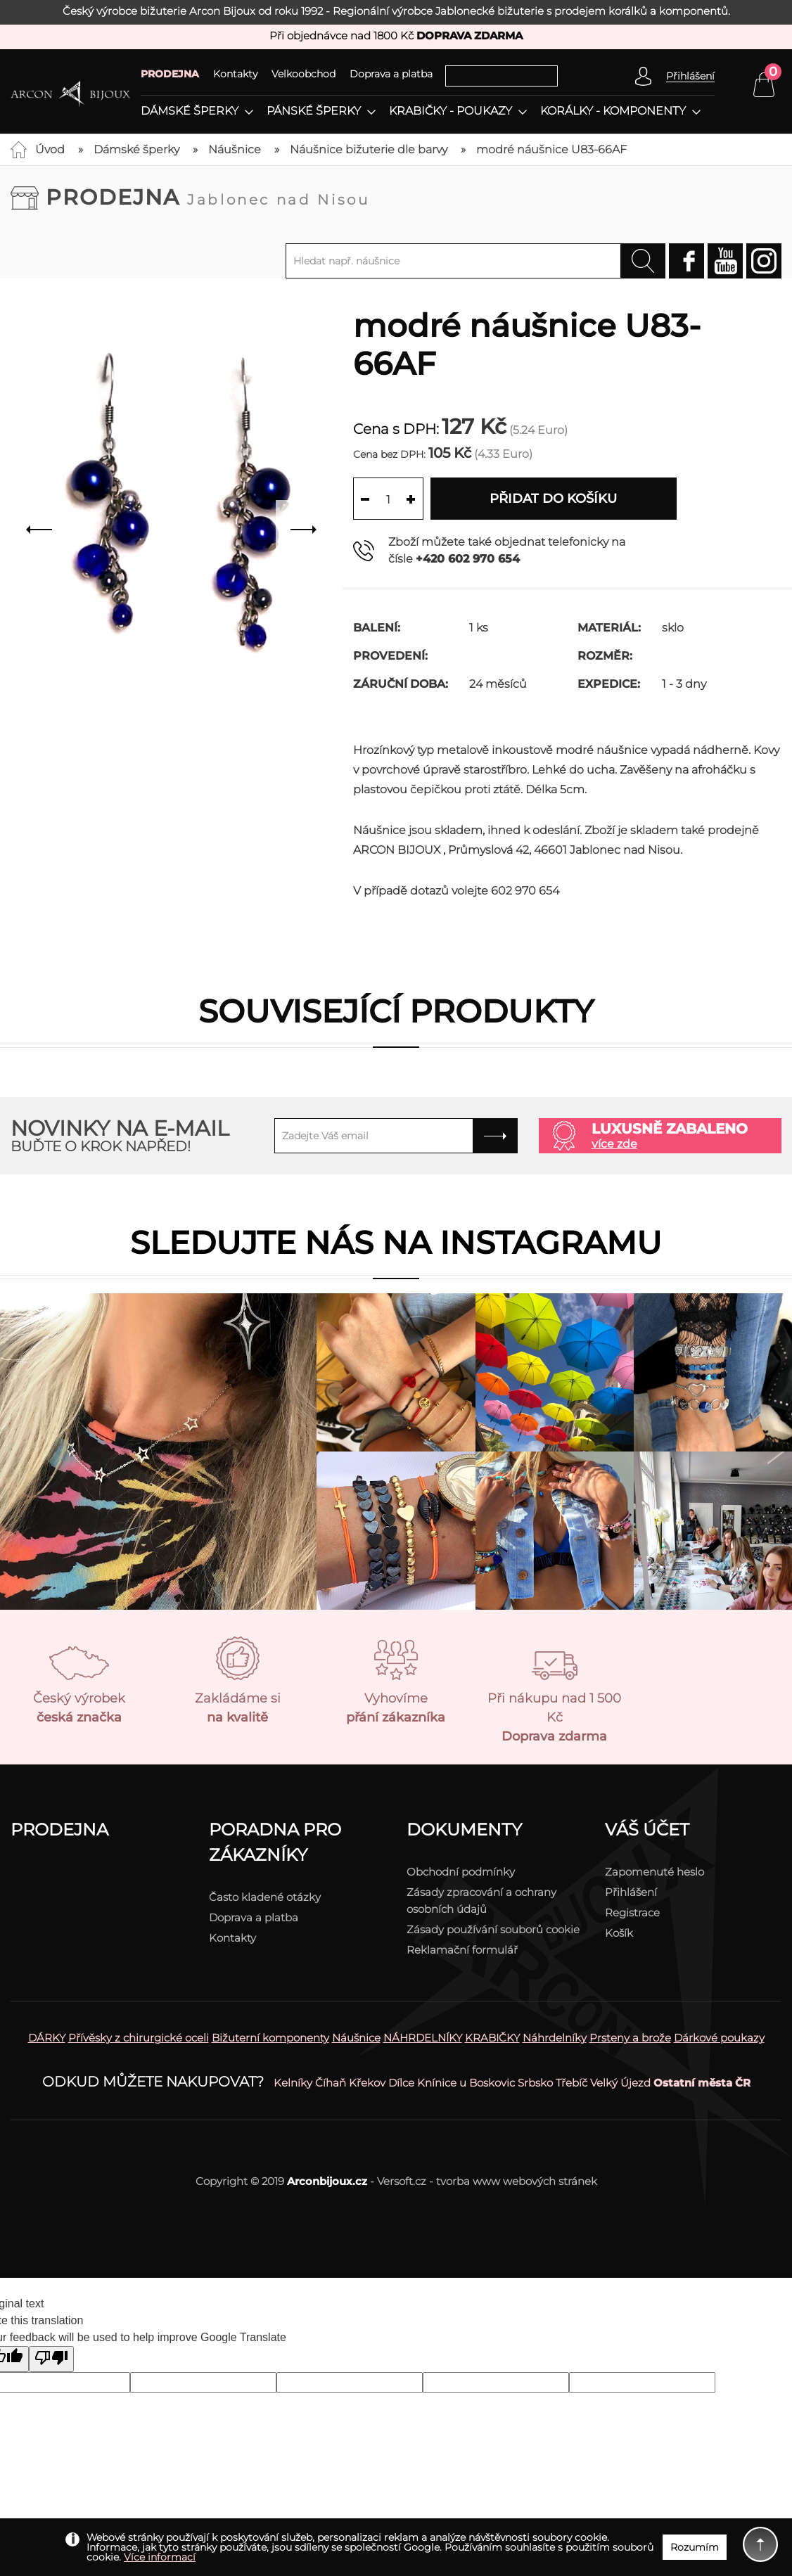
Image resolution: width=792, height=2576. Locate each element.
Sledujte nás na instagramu (396, 1242)
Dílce (401, 2082)
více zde (614, 1144)
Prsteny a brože (630, 2037)
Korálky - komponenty (613, 111)
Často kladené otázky (265, 1897)
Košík (619, 1933)
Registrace (632, 1912)
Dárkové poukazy (719, 2037)
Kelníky (293, 2082)
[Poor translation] (51, 2359)
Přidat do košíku (553, 498)
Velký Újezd (620, 2082)
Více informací (160, 2557)
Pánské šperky (314, 111)
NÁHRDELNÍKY (422, 2037)
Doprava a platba (391, 74)
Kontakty (235, 74)
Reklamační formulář (462, 1949)
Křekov (367, 2082)
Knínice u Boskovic (466, 2082)
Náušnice (234, 149)
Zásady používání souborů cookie (493, 1929)
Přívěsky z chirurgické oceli (138, 2037)
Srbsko (535, 2082)
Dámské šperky (189, 111)
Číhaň (330, 2082)
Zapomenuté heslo (654, 1871)
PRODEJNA (170, 74)
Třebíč (571, 2082)
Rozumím (694, 2547)
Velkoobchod (304, 74)
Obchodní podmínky (461, 1871)
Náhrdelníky (555, 2037)
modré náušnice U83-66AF (551, 149)
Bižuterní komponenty (270, 2037)
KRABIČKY (492, 2037)
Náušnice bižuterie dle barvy (368, 149)
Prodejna (208, 197)
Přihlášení (631, 1892)
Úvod (50, 149)
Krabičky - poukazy (450, 111)
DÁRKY (46, 2037)
